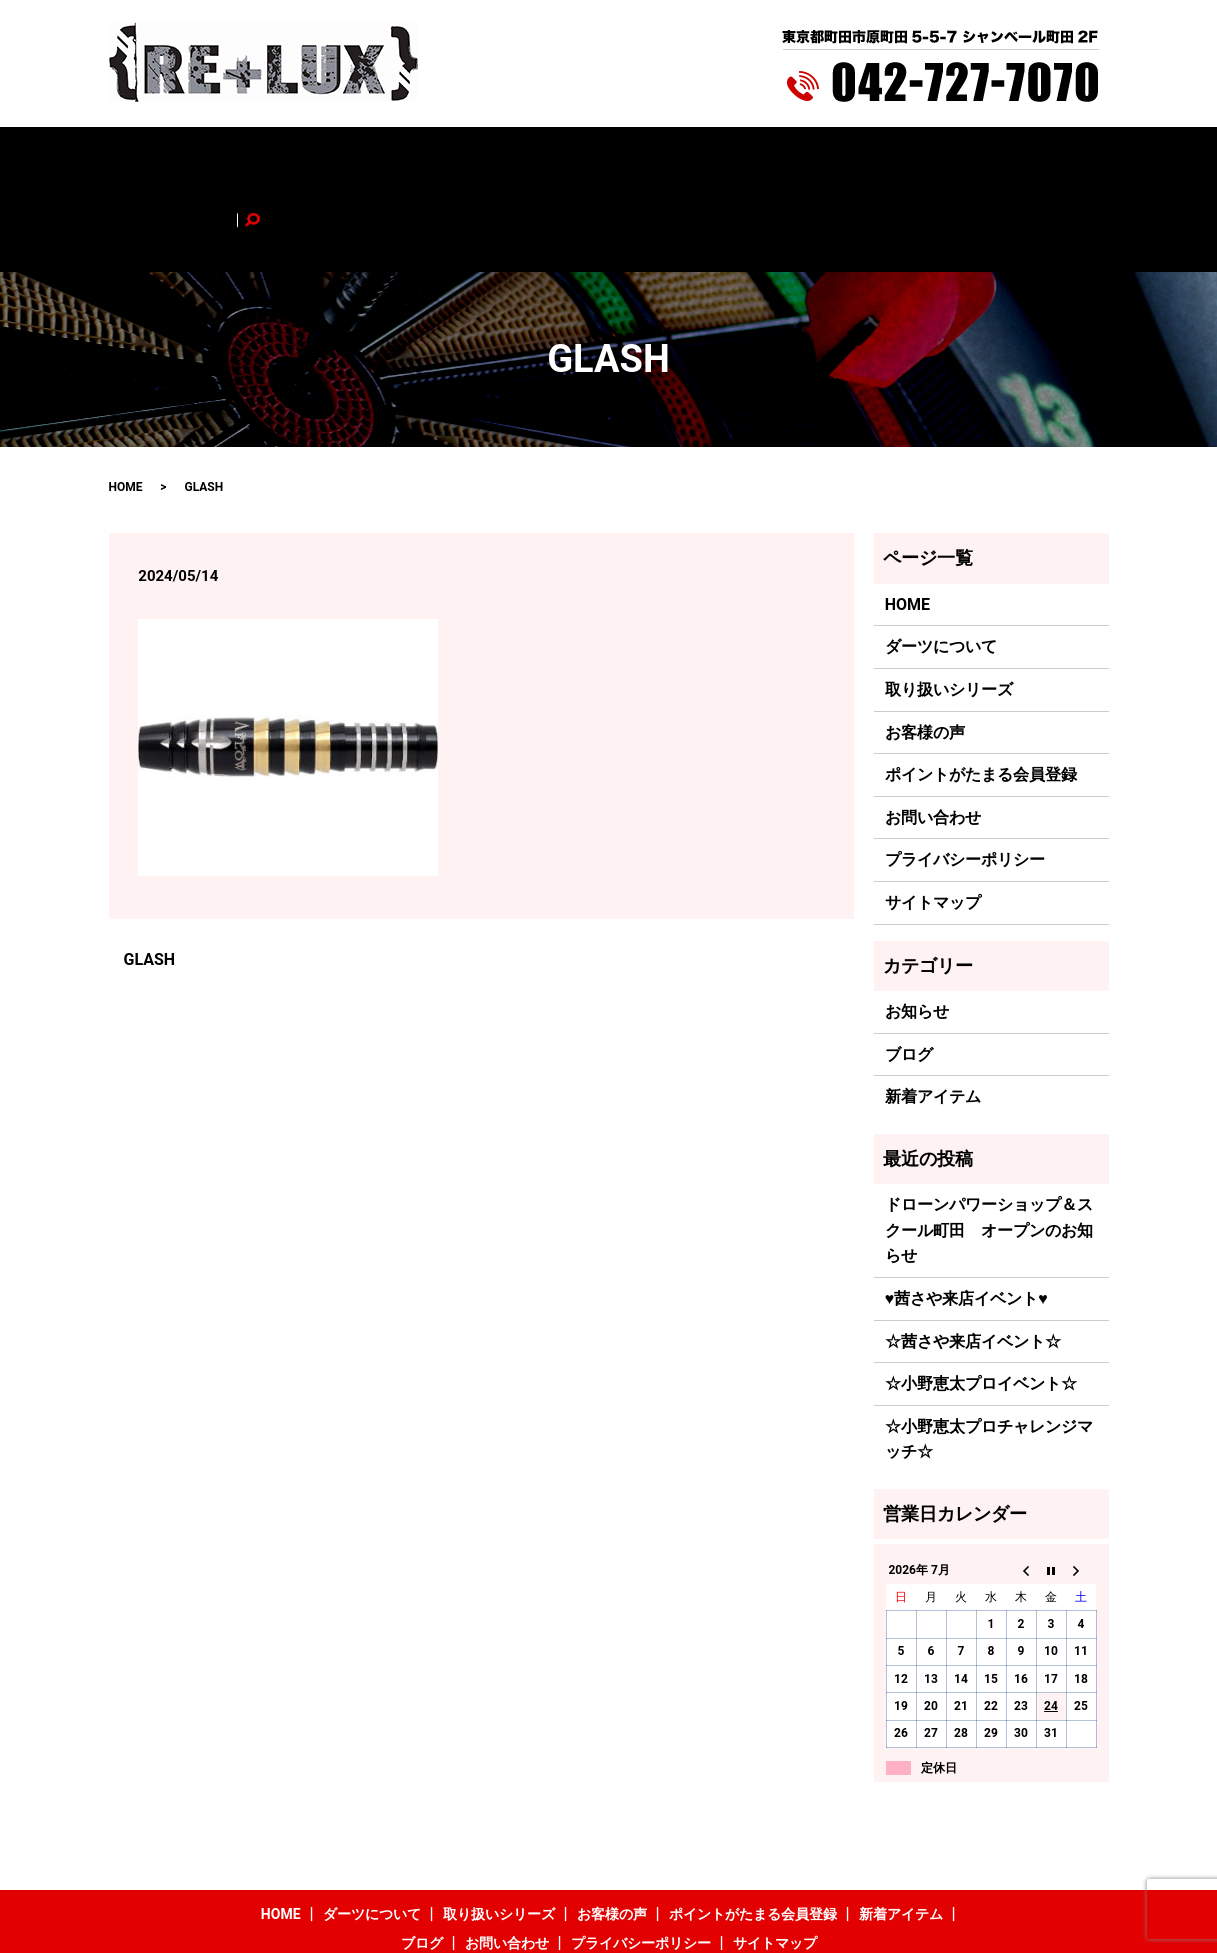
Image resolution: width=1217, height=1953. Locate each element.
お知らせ (917, 928)
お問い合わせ (969, 157)
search (1046, 157)
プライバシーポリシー (965, 776)
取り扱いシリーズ (409, 157)
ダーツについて (284, 157)
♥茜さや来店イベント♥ (966, 1214)
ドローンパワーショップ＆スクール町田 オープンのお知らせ (989, 1147)
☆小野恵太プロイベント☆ (981, 1300)
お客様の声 (520, 157)
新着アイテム (804, 157)
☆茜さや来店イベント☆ (973, 1257)
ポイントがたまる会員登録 (658, 157)
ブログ (886, 157)
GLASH (150, 876)
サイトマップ (933, 819)
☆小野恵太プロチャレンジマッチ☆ (989, 1355)
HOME (196, 157)
